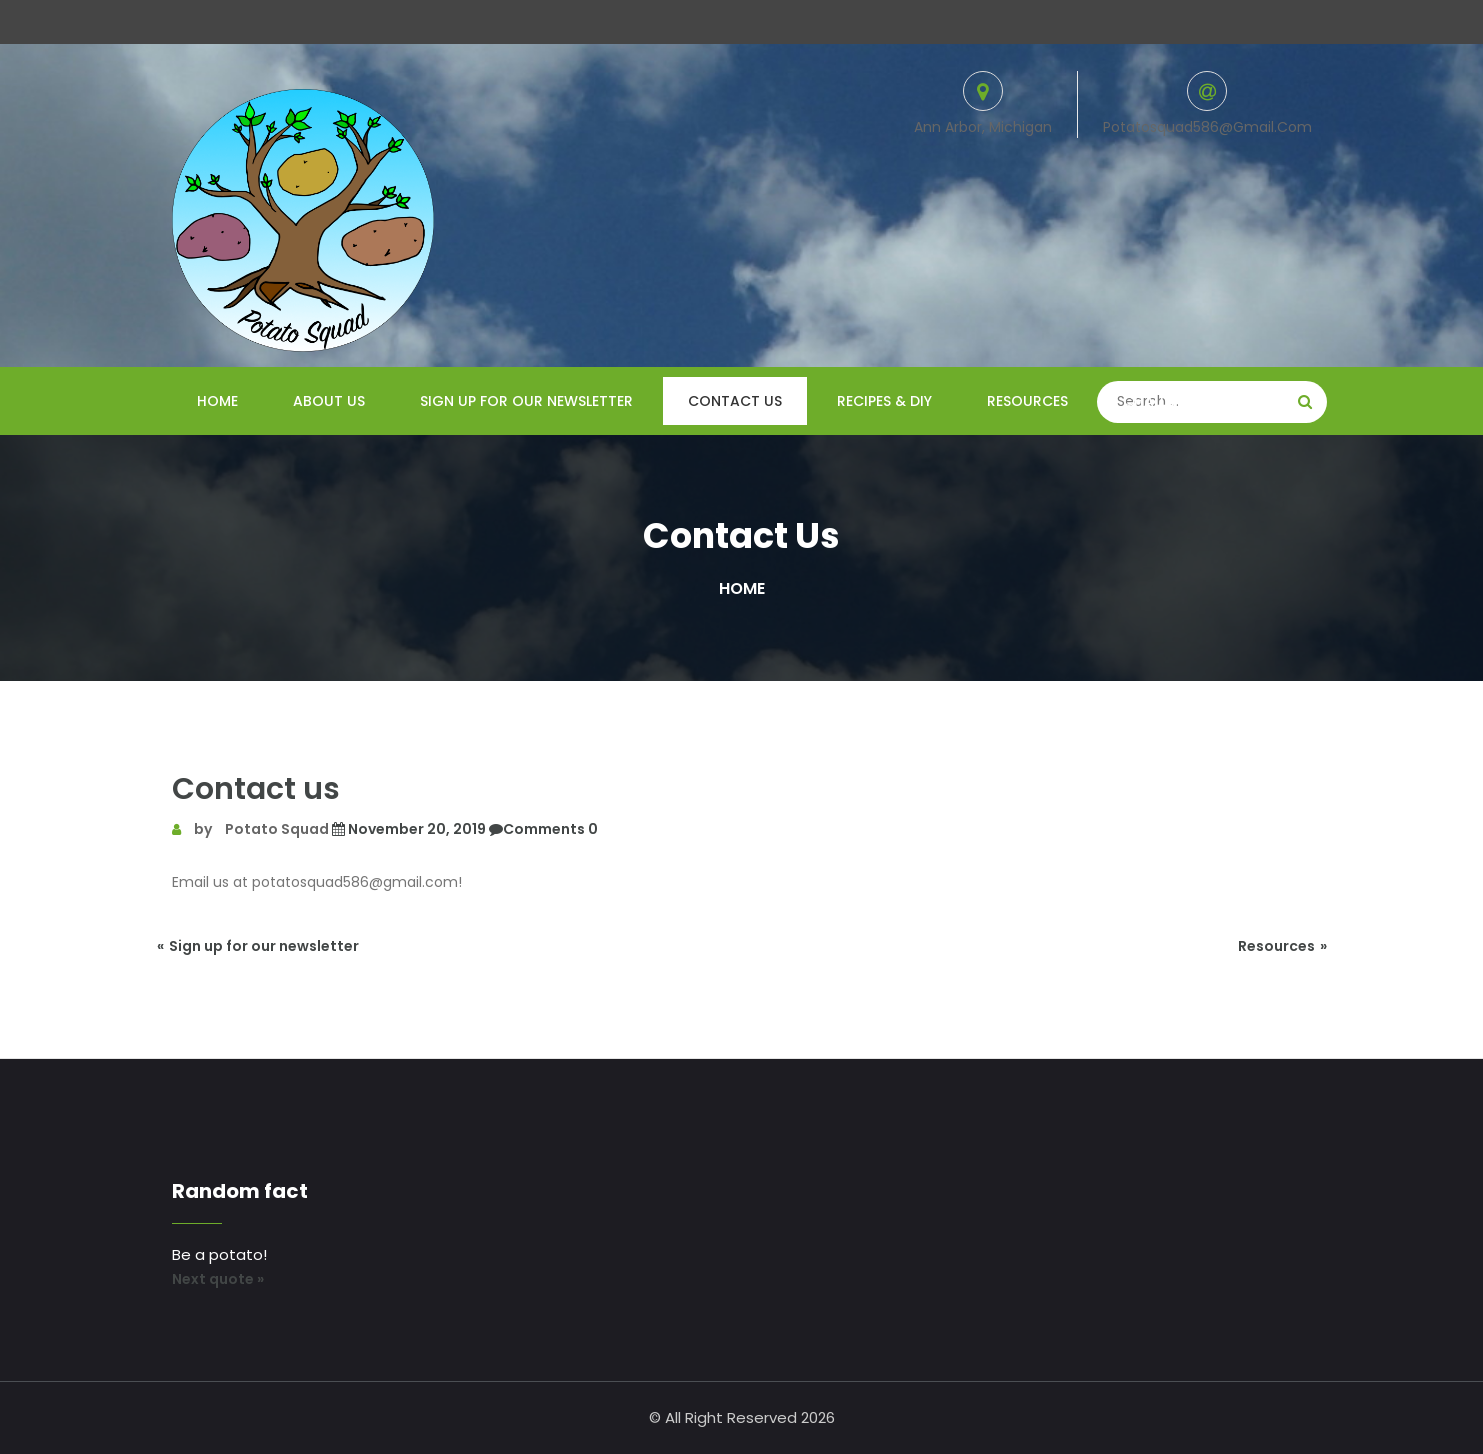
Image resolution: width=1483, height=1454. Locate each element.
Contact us (735, 401)
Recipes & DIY (884, 401)
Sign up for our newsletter (526, 401)
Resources (1027, 401)
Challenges (1166, 401)
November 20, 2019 (407, 829)
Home (217, 401)
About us (329, 401)
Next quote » (218, 1279)
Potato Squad (277, 829)
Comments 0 (542, 829)
